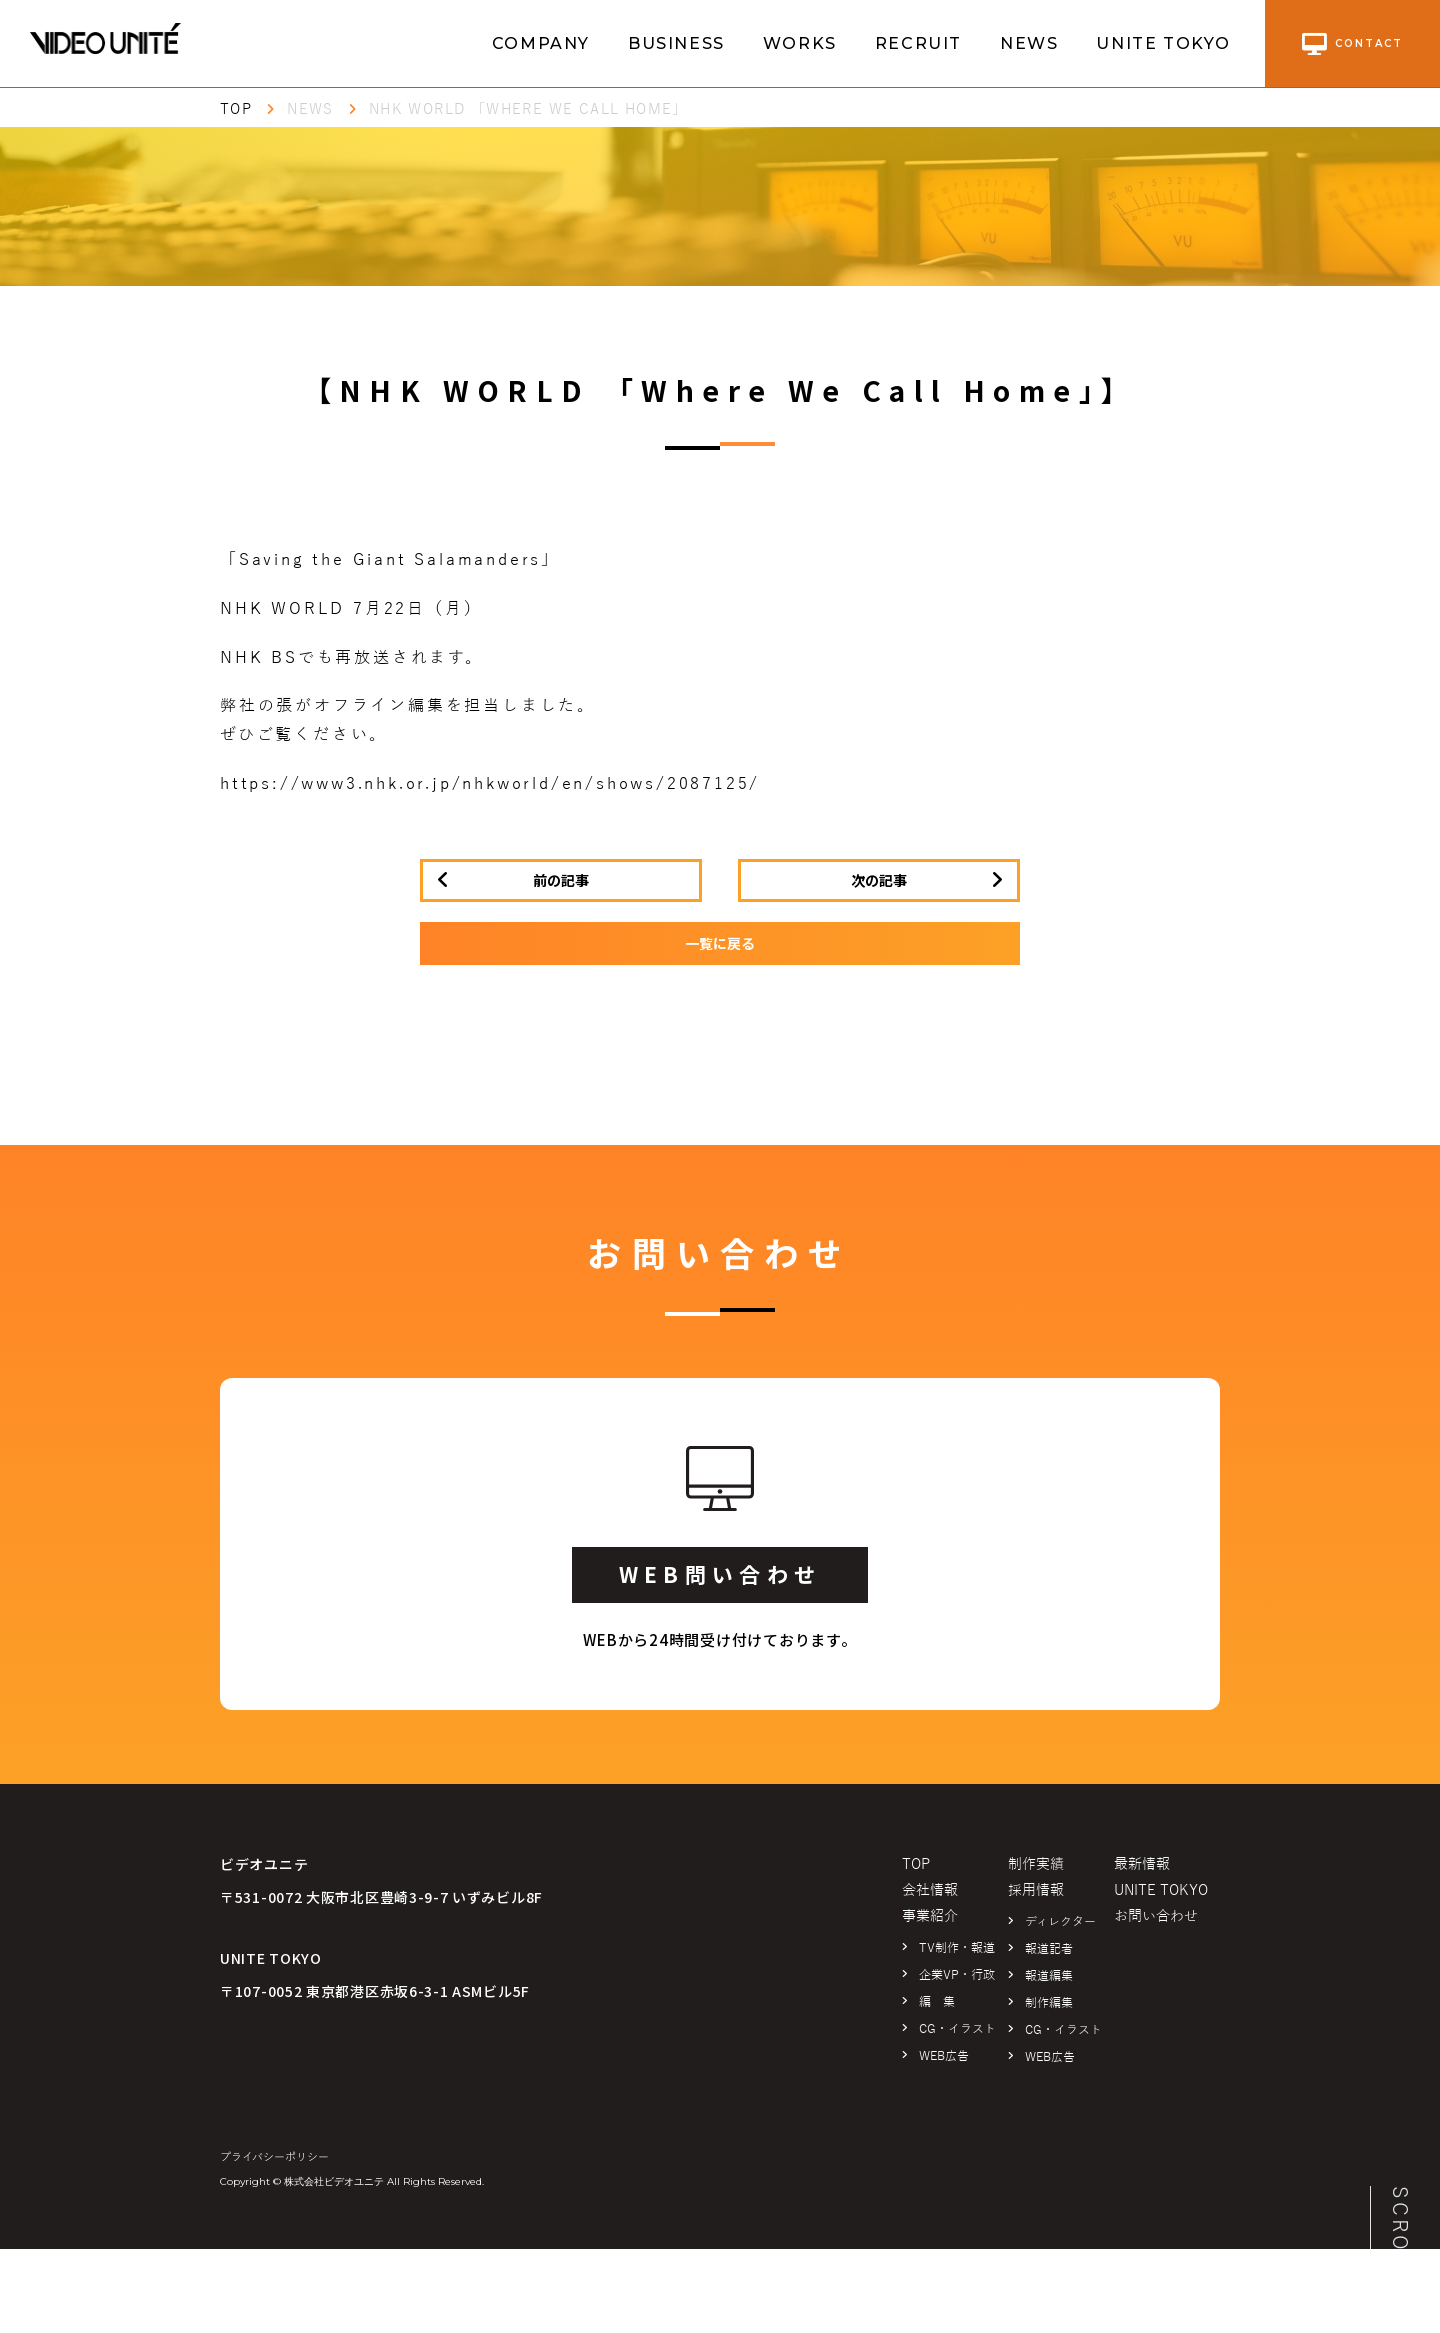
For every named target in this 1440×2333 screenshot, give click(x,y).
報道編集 (1049, 1976)
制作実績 (1036, 1864)
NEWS (1029, 43)
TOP (236, 109)
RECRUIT (918, 43)
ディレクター (1060, 1922)
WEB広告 (944, 2056)
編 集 (937, 2002)
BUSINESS (676, 43)
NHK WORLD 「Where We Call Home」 (528, 109)
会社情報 (930, 1890)
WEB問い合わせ (720, 1574)
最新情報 (1142, 1864)
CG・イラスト (957, 2029)
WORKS (800, 43)
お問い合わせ (1156, 1916)
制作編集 (1049, 2003)
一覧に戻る (720, 943)
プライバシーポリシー (274, 2157)
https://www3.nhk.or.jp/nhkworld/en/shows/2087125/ (490, 784)
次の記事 (879, 880)
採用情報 (1036, 1890)
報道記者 (1049, 1949)
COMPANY (541, 43)
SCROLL (1400, 2234)
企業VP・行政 (957, 1975)
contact (1352, 44)
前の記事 (561, 880)
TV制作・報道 (957, 1948)
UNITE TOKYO (1163, 43)
